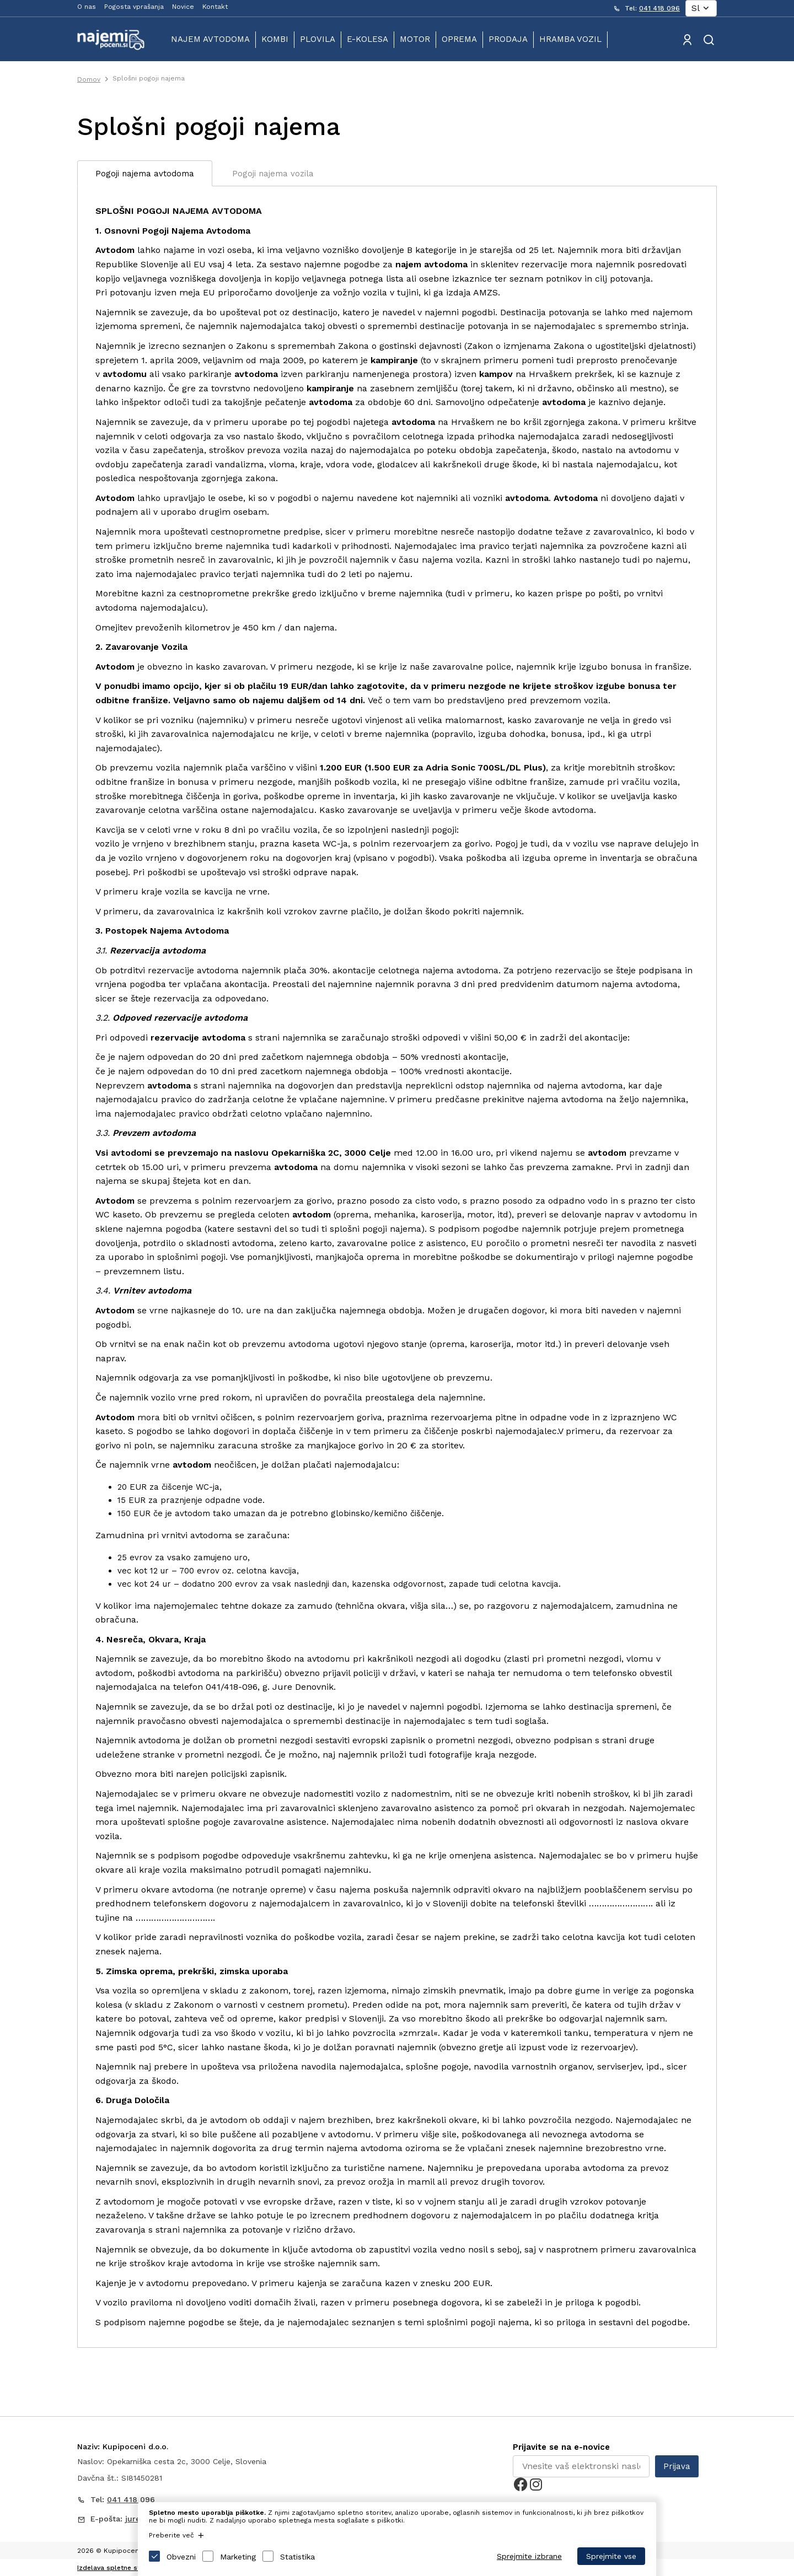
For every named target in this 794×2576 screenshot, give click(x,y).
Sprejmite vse (611, 2556)
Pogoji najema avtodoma (144, 174)
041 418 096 (659, 8)
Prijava (676, 2466)
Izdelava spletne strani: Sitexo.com (135, 2568)
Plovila (317, 39)
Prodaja (508, 39)
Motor (415, 39)
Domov (88, 79)
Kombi (274, 39)
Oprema (459, 39)
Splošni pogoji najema (148, 78)
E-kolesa (367, 39)
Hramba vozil (570, 39)
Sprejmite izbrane (529, 2556)
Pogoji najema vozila (273, 174)
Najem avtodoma (210, 39)
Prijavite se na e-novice (561, 2447)
